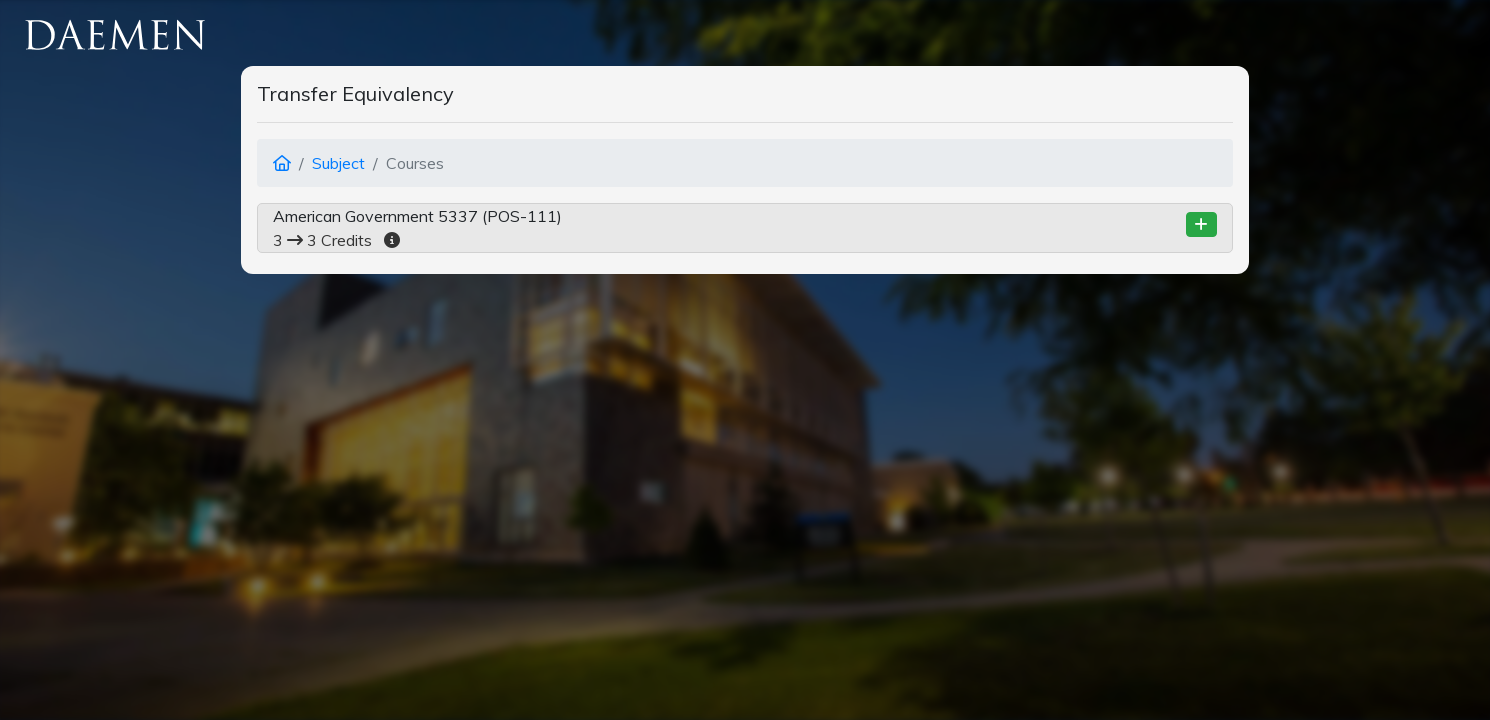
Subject (338, 163)
